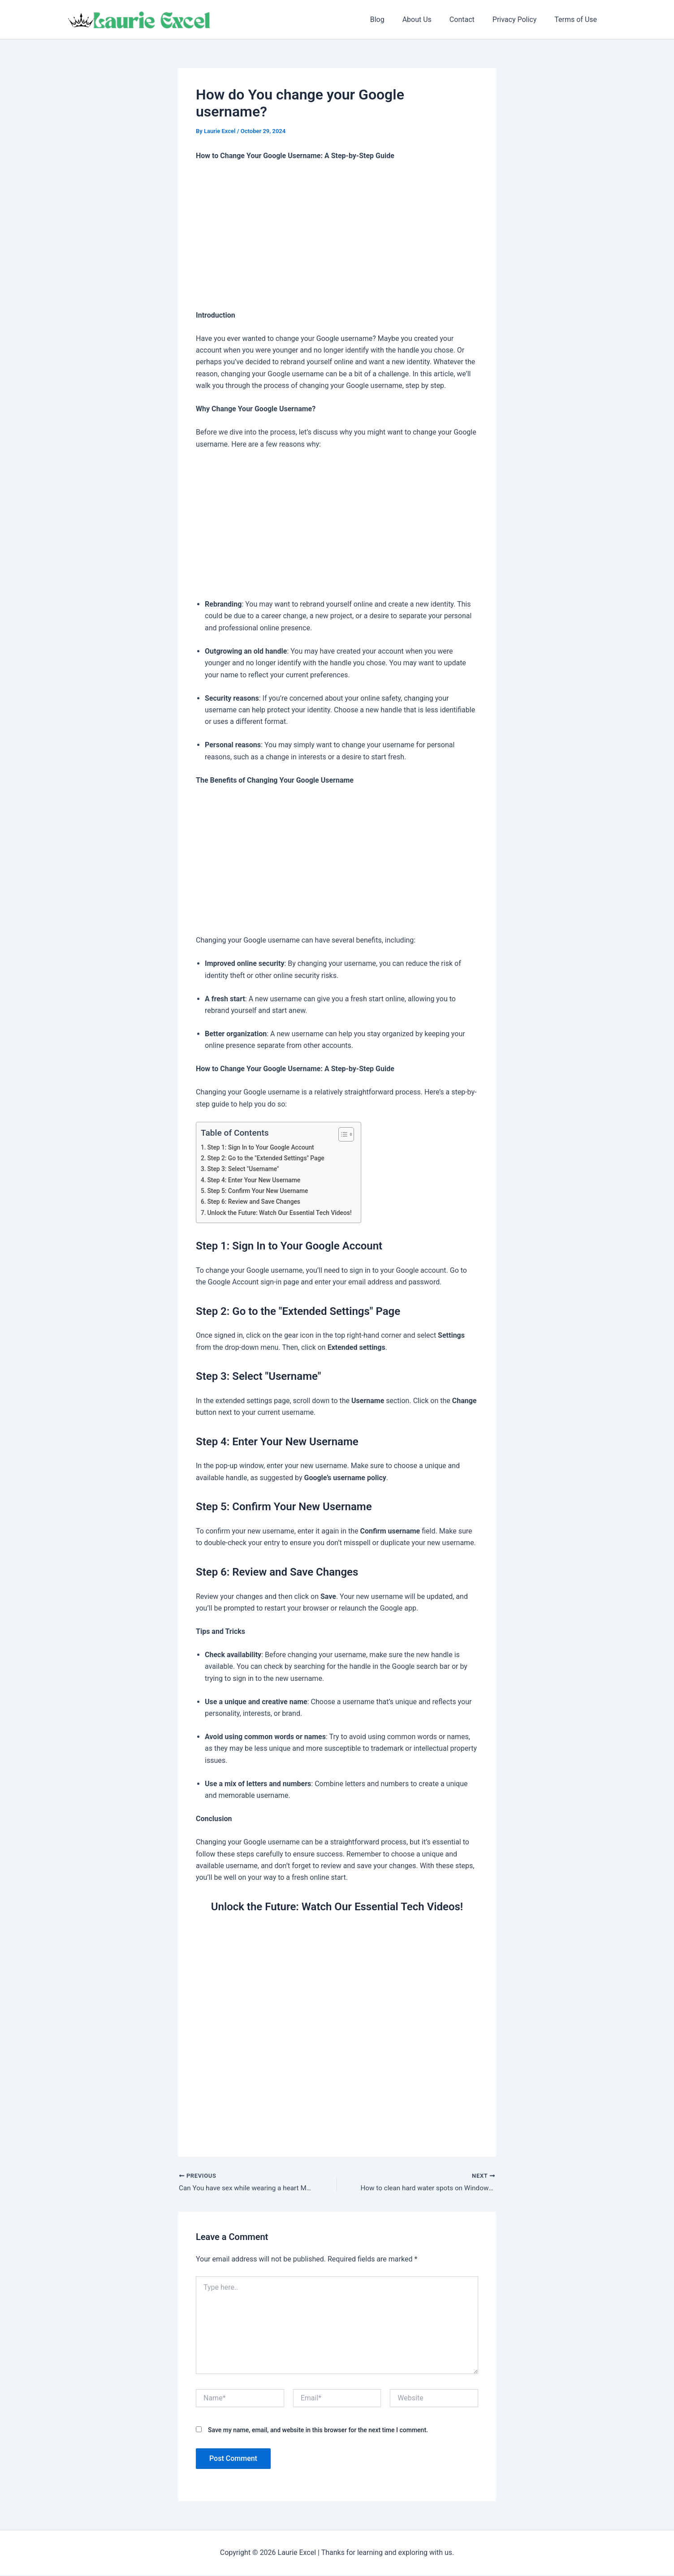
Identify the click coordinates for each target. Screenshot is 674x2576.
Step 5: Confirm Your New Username (260, 1191)
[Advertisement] (337, 236)
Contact (471, 19)
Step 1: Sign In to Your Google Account (263, 1147)
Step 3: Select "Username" (244, 1169)
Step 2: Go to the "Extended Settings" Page (268, 1158)
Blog (393, 19)
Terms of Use (577, 19)
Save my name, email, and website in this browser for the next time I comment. (318, 2430)
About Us (429, 19)
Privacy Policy (520, 19)
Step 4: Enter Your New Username (256, 1180)
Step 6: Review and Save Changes (256, 1202)
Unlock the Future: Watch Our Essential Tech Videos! (283, 1213)
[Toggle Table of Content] (348, 1134)
